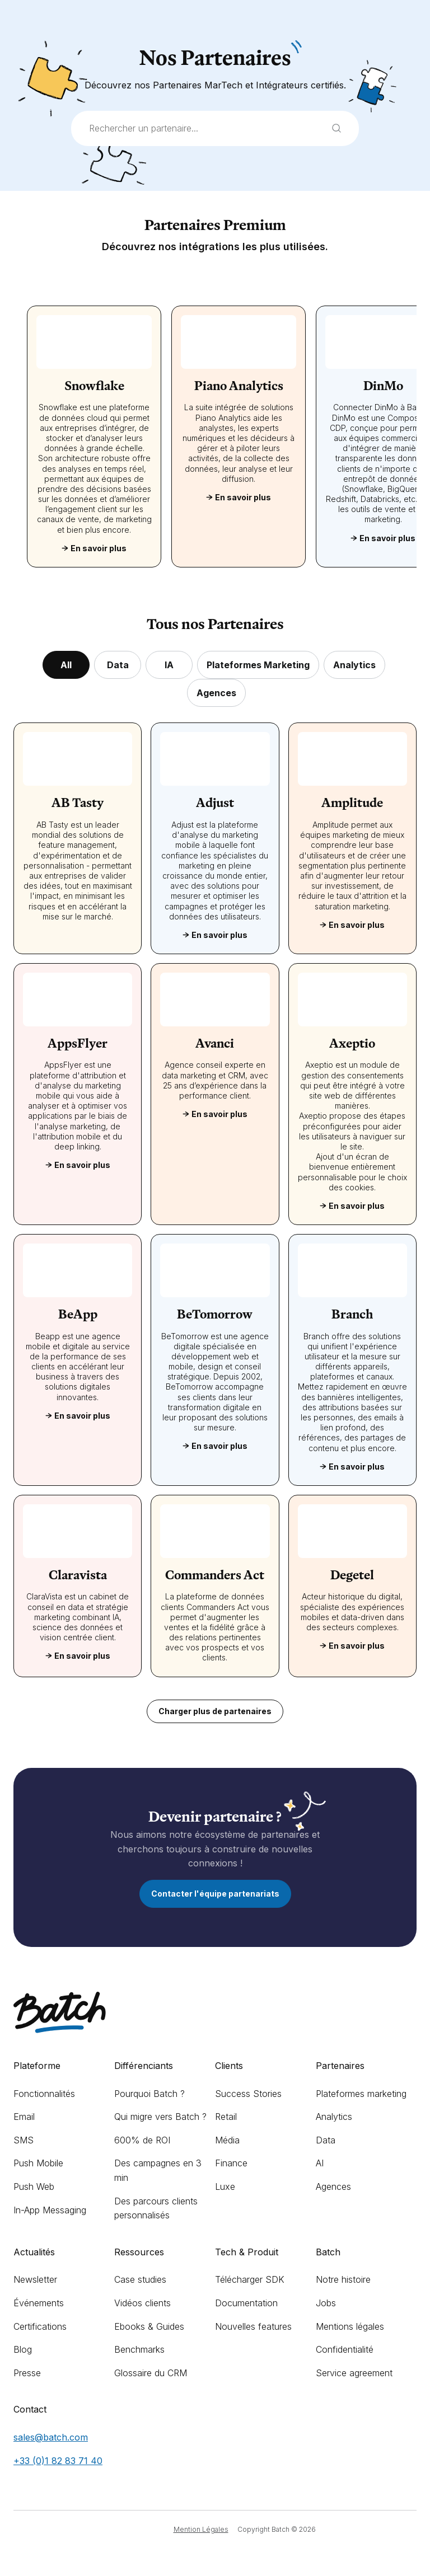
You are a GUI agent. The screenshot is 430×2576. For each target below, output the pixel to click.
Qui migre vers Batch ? (160, 2116)
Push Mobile (38, 2163)
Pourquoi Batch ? (149, 2093)
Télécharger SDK (249, 2279)
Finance (231, 2163)
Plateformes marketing (361, 2093)
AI (320, 2163)
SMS (23, 2140)
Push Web (33, 2186)
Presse (27, 2372)
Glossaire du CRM (150, 2372)
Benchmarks (139, 2349)
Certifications (40, 2326)
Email (24, 2116)
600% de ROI (142, 2140)
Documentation (246, 2302)
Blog (22, 2349)
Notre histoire (343, 2279)
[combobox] (215, 129)
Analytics (334, 2116)
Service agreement (354, 2372)
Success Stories (248, 2093)
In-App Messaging (49, 2210)
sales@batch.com (50, 2437)
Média (227, 2140)
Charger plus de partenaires (215, 1711)
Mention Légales (201, 2529)
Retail (226, 2116)
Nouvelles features (253, 2326)
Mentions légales (350, 2326)
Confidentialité (344, 2349)
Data (325, 2140)
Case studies (140, 2279)
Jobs (326, 2302)
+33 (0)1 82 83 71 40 (57, 2460)
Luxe (225, 2186)
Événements (38, 2302)
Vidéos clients (142, 2302)
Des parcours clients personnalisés (156, 2208)
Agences (333, 2186)
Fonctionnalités (44, 2093)
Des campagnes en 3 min (158, 2170)
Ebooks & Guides (149, 2326)
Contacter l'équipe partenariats (215, 1893)
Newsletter (35, 2279)
